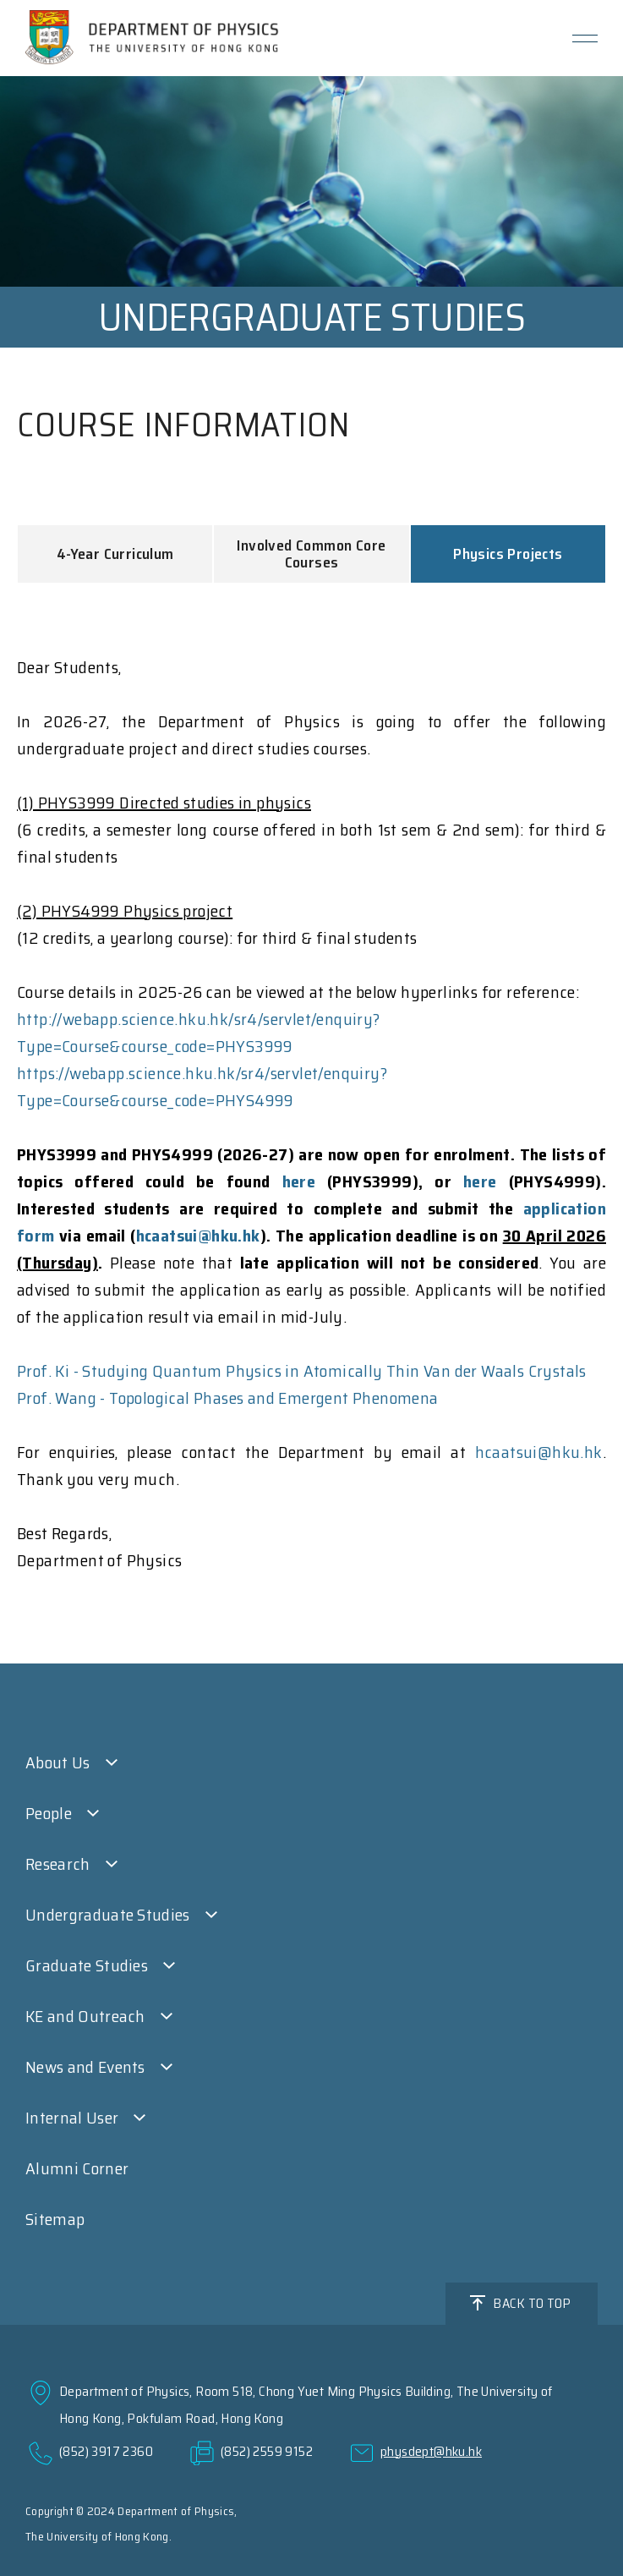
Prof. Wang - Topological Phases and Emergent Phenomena (228, 1397)
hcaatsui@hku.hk (198, 1235)
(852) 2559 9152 (267, 2451)
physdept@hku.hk (431, 2451)
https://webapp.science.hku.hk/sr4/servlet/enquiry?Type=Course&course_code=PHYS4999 (202, 1087)
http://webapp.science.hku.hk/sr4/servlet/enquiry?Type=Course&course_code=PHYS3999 (198, 1033)
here (299, 1181)
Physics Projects (507, 554)
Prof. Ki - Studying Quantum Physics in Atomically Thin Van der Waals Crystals (302, 1370)
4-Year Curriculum (115, 554)
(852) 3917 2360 (106, 2451)
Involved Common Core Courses (311, 554)
